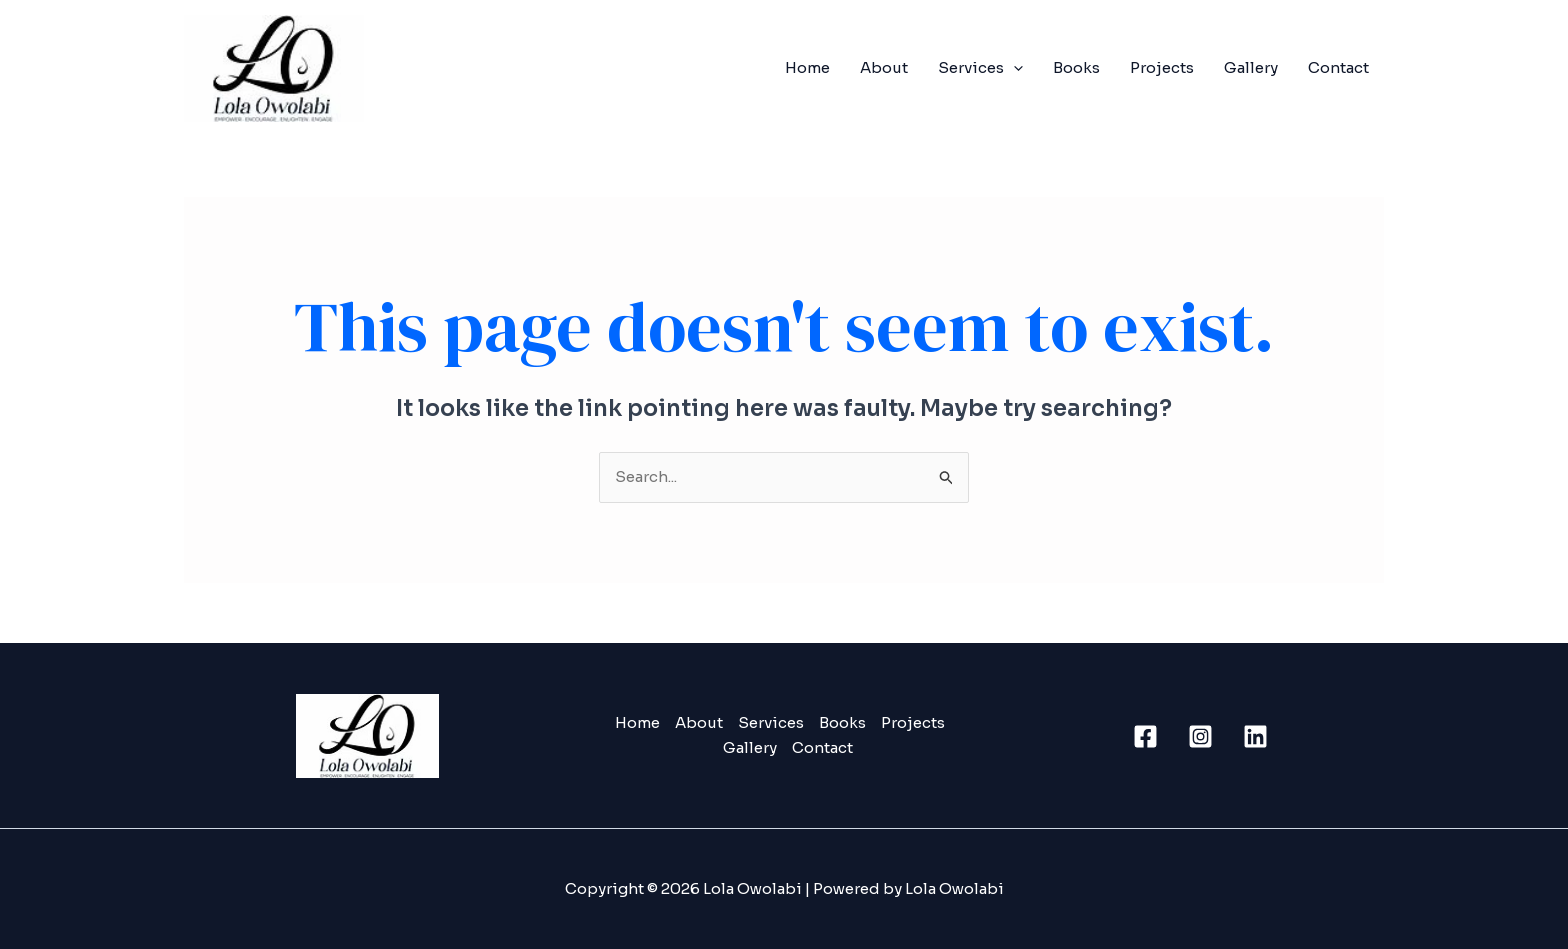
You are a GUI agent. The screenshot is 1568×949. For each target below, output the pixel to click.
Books (1076, 67)
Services (980, 68)
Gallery (1251, 67)
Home (807, 67)
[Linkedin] (1255, 736)
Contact (1338, 67)
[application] (1013, 68)
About (884, 67)
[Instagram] (1200, 736)
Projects (1162, 67)
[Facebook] (1145, 736)
